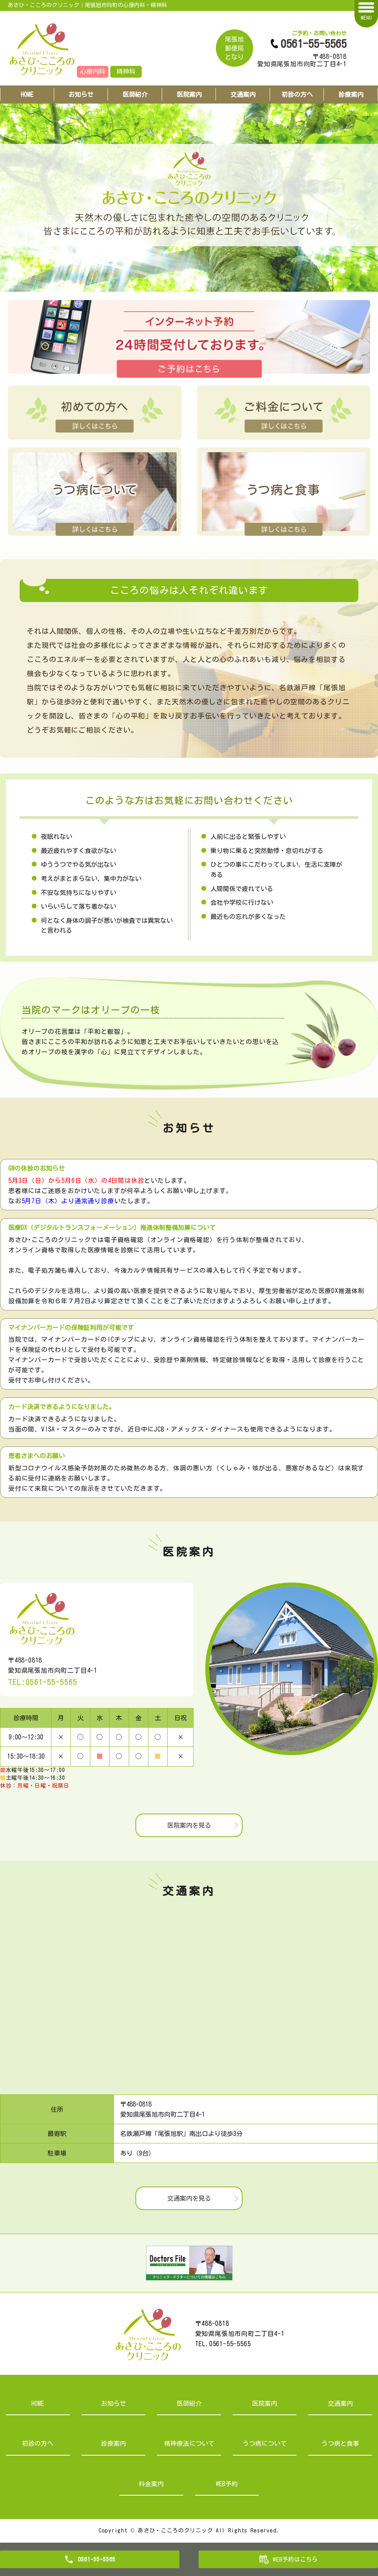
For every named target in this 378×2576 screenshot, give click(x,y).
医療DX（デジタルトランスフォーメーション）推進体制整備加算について (111, 1227)
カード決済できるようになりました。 (61, 1407)
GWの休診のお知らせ (36, 1168)
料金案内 (151, 2484)
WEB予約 (227, 2484)
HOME (27, 94)
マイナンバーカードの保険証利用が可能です (71, 1327)
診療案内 (113, 2443)
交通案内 (243, 94)
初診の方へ (297, 94)
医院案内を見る (189, 1825)
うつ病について (265, 2443)
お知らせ (80, 94)
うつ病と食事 (340, 2443)
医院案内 (189, 94)
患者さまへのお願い (36, 1456)
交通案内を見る (189, 2198)
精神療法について (189, 2443)
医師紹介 (135, 94)
